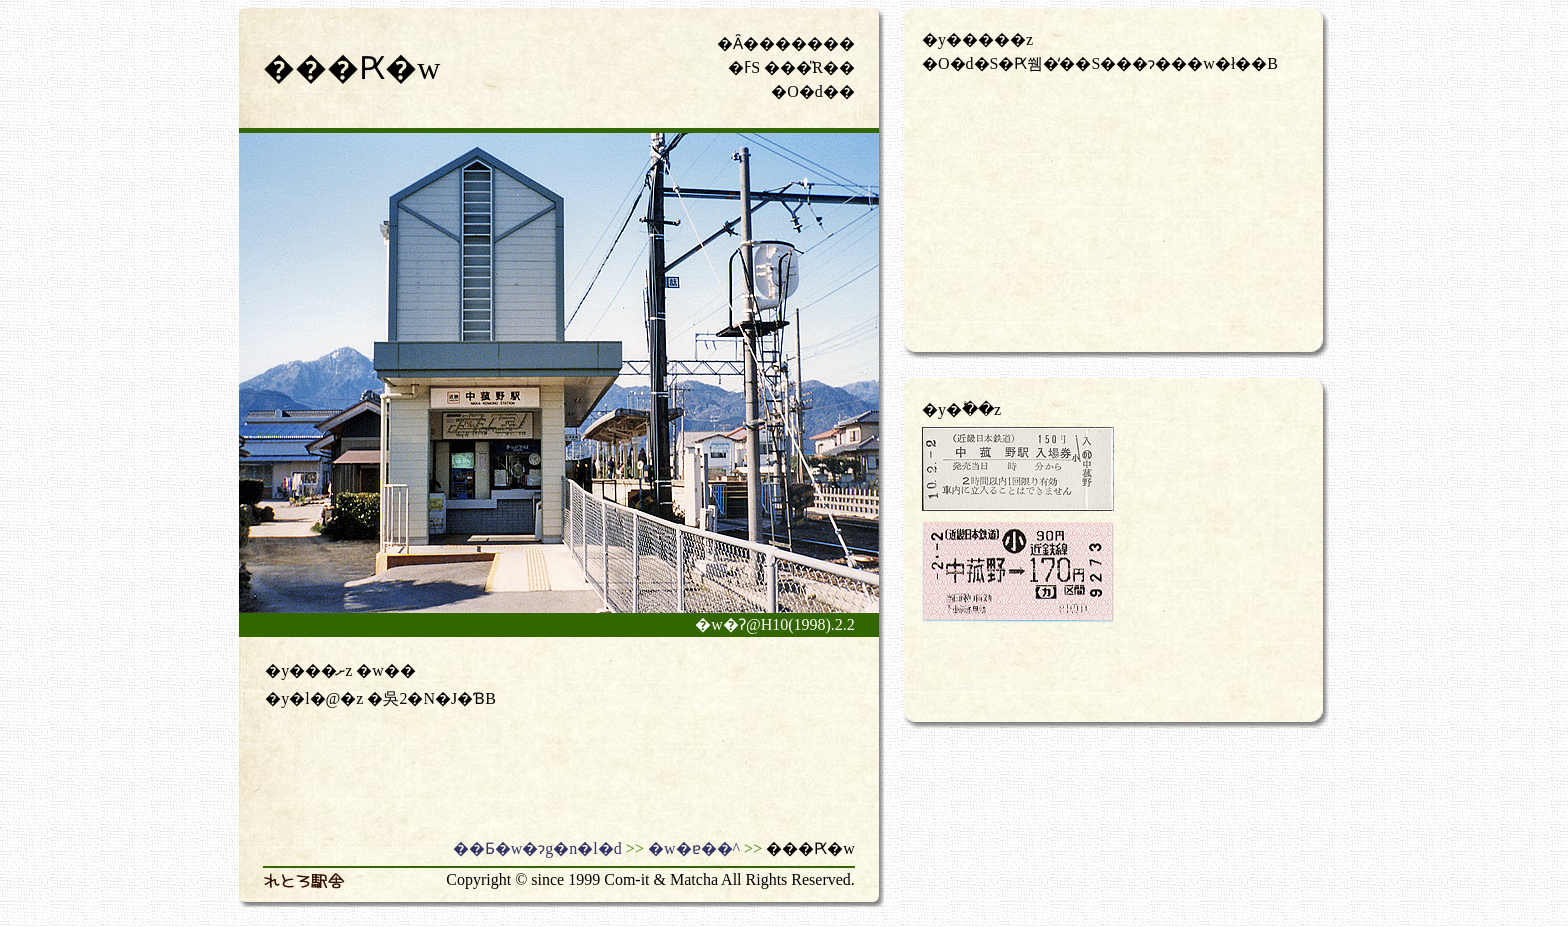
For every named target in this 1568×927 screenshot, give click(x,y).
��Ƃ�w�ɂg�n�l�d (537, 848)
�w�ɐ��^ (694, 848)
